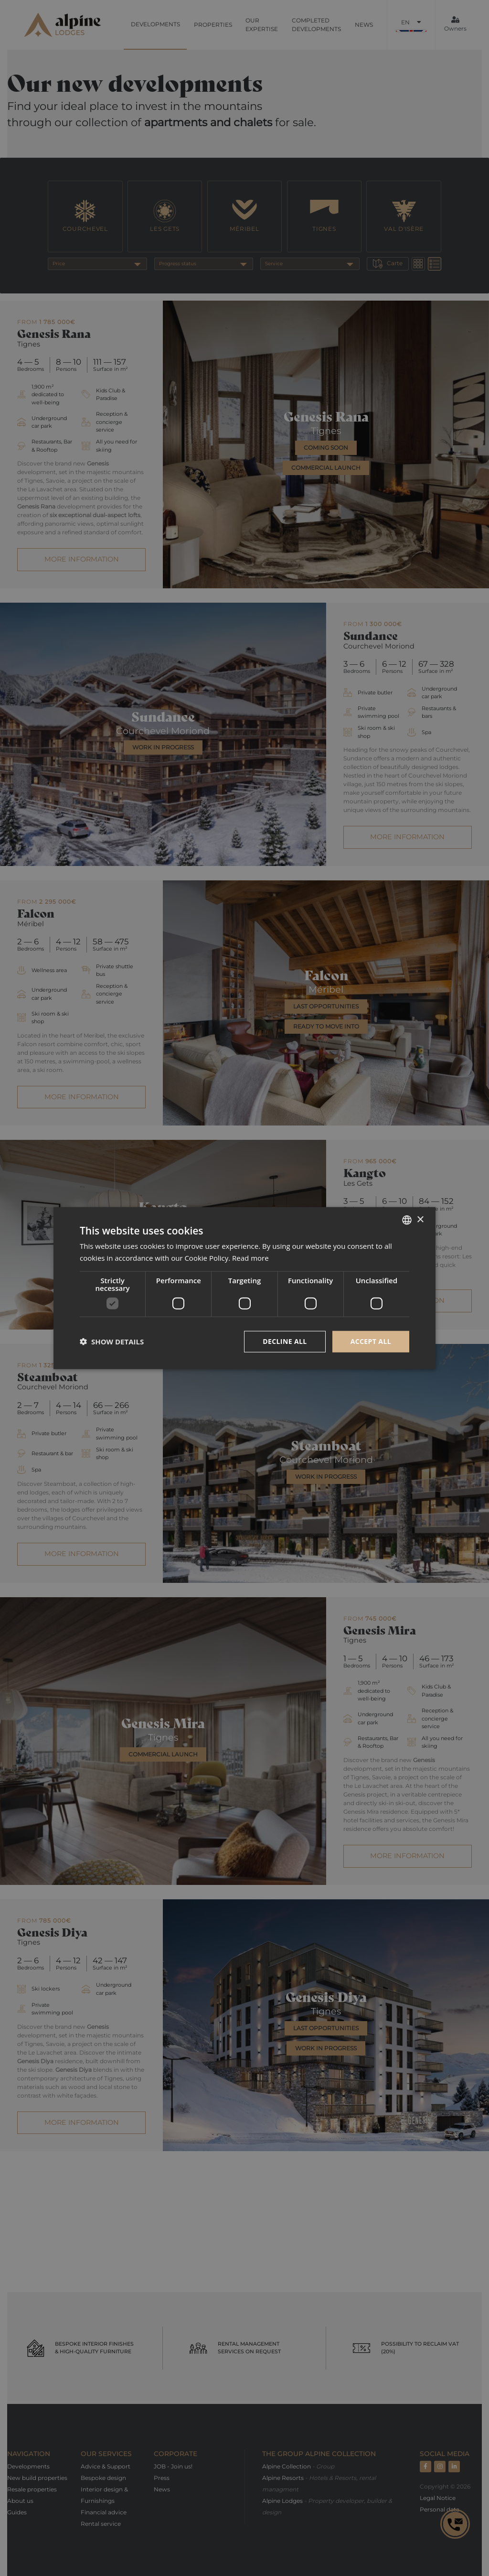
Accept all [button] (371, 1341)
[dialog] (244, 1288)
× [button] (420, 1219)
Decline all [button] (285, 1341)
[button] (112, 1341)
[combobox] (407, 1220)
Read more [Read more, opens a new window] (250, 1258)
